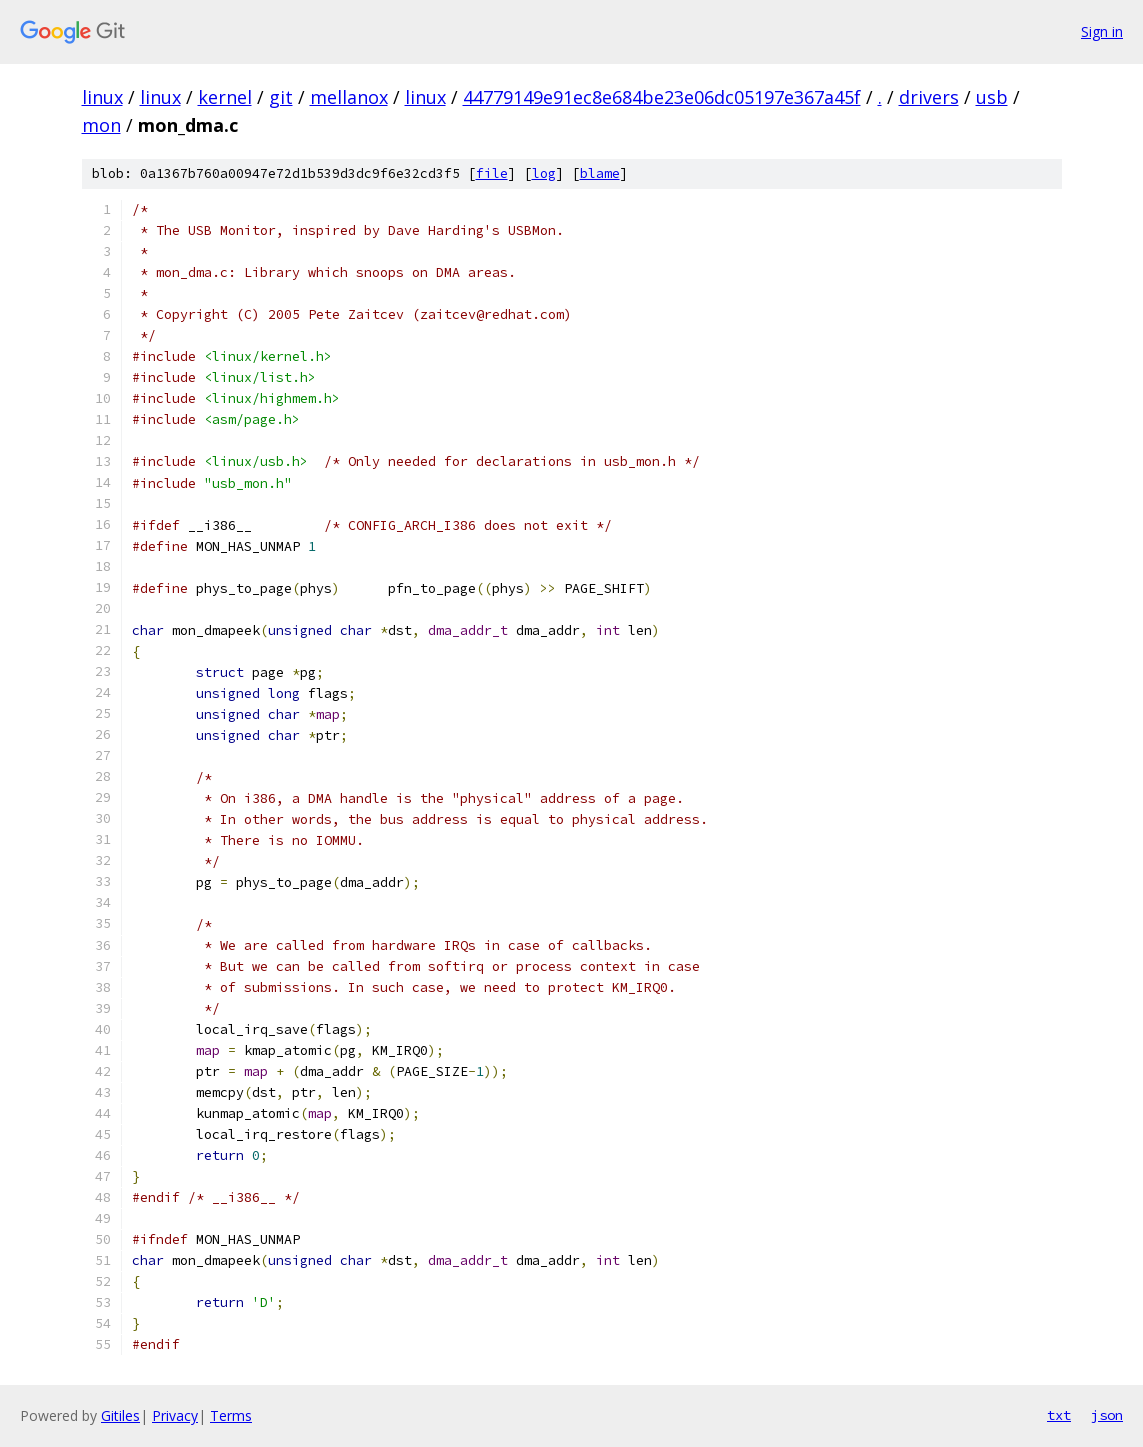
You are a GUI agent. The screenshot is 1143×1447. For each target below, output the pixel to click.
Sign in (1102, 31)
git (281, 97)
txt (1059, 1415)
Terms (231, 1415)
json (1107, 1415)
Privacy (175, 1415)
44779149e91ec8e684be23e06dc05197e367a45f (662, 97)
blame (600, 173)
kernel (225, 97)
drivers (929, 97)
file (492, 173)
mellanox (349, 97)
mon (101, 125)
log (544, 173)
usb (992, 97)
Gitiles (120, 1415)
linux (102, 97)
